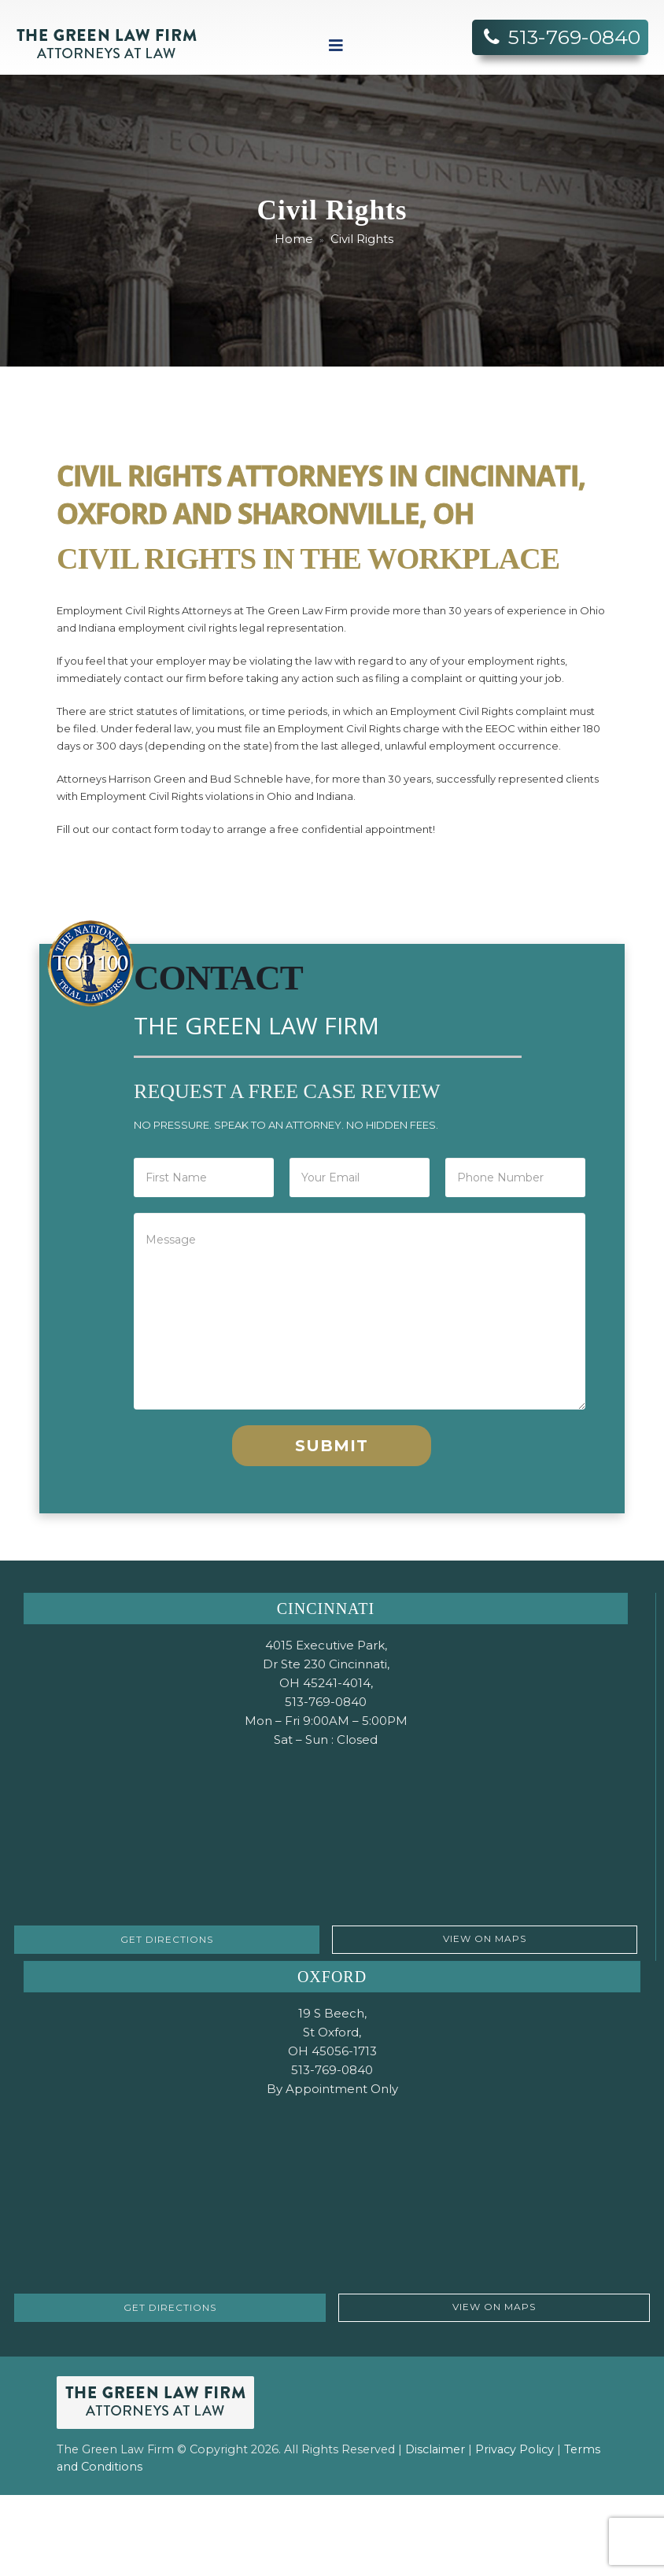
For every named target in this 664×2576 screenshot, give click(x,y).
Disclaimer (436, 2449)
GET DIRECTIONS (166, 1939)
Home (294, 238)
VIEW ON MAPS (484, 1938)
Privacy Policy (514, 2449)
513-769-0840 (574, 37)
